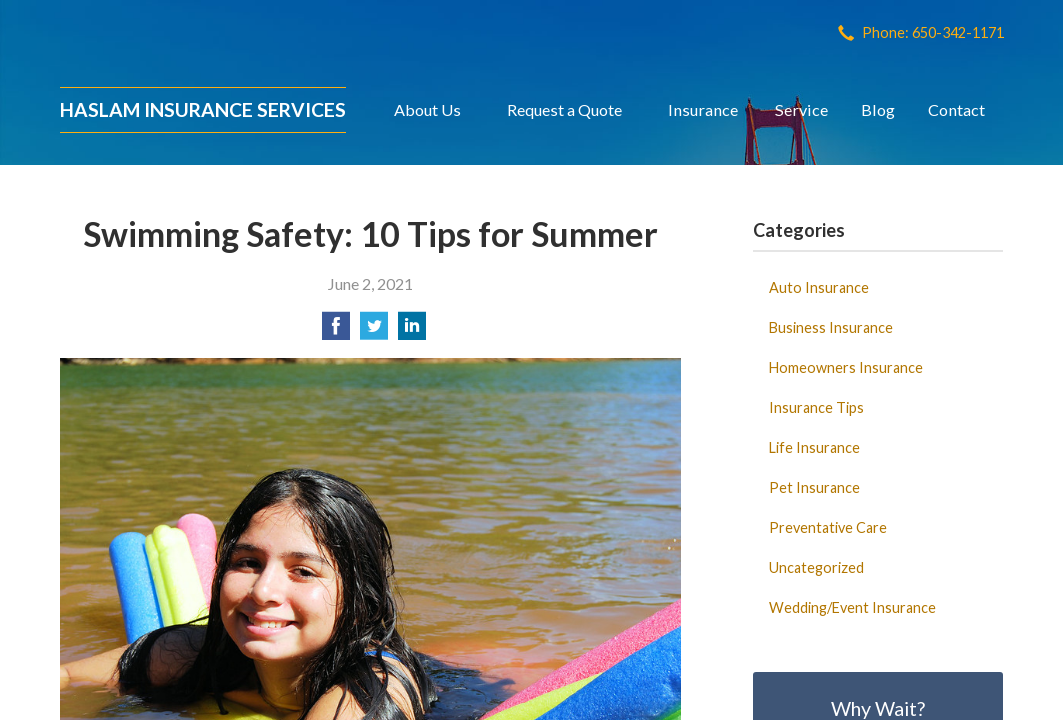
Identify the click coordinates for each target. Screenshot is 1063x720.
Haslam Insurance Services (203, 109)
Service (801, 109)
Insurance (703, 109)
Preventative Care (828, 527)
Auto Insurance (819, 287)
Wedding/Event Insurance (852, 607)
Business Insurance (831, 327)
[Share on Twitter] (374, 331)
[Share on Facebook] (336, 331)
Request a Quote (564, 109)
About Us (427, 109)
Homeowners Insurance (846, 367)
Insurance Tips (816, 407)
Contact (956, 109)
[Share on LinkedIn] (412, 331)
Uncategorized (816, 567)
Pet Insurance (814, 487)
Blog (878, 109)
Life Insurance (814, 447)
